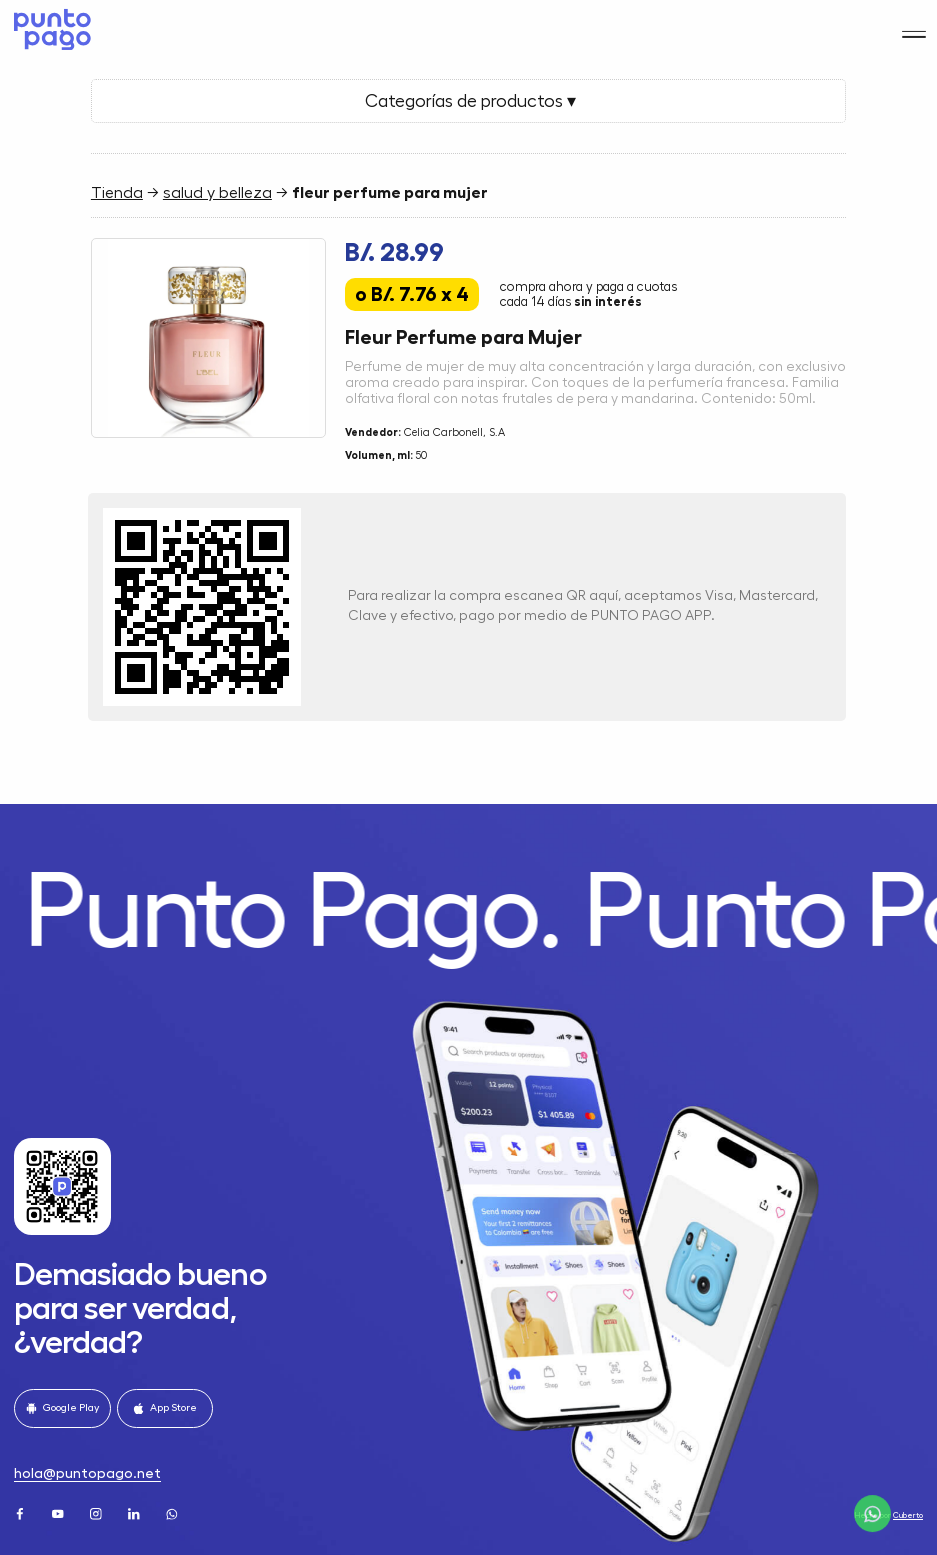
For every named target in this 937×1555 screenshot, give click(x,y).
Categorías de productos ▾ (468, 101)
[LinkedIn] (135, 1512)
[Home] (49, 23)
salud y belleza (217, 193)
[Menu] (913, 23)
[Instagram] (97, 1512)
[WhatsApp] (173, 1512)
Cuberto (908, 1515)
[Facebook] (21, 1512)
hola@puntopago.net (87, 1473)
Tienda (117, 193)
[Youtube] (59, 1512)
